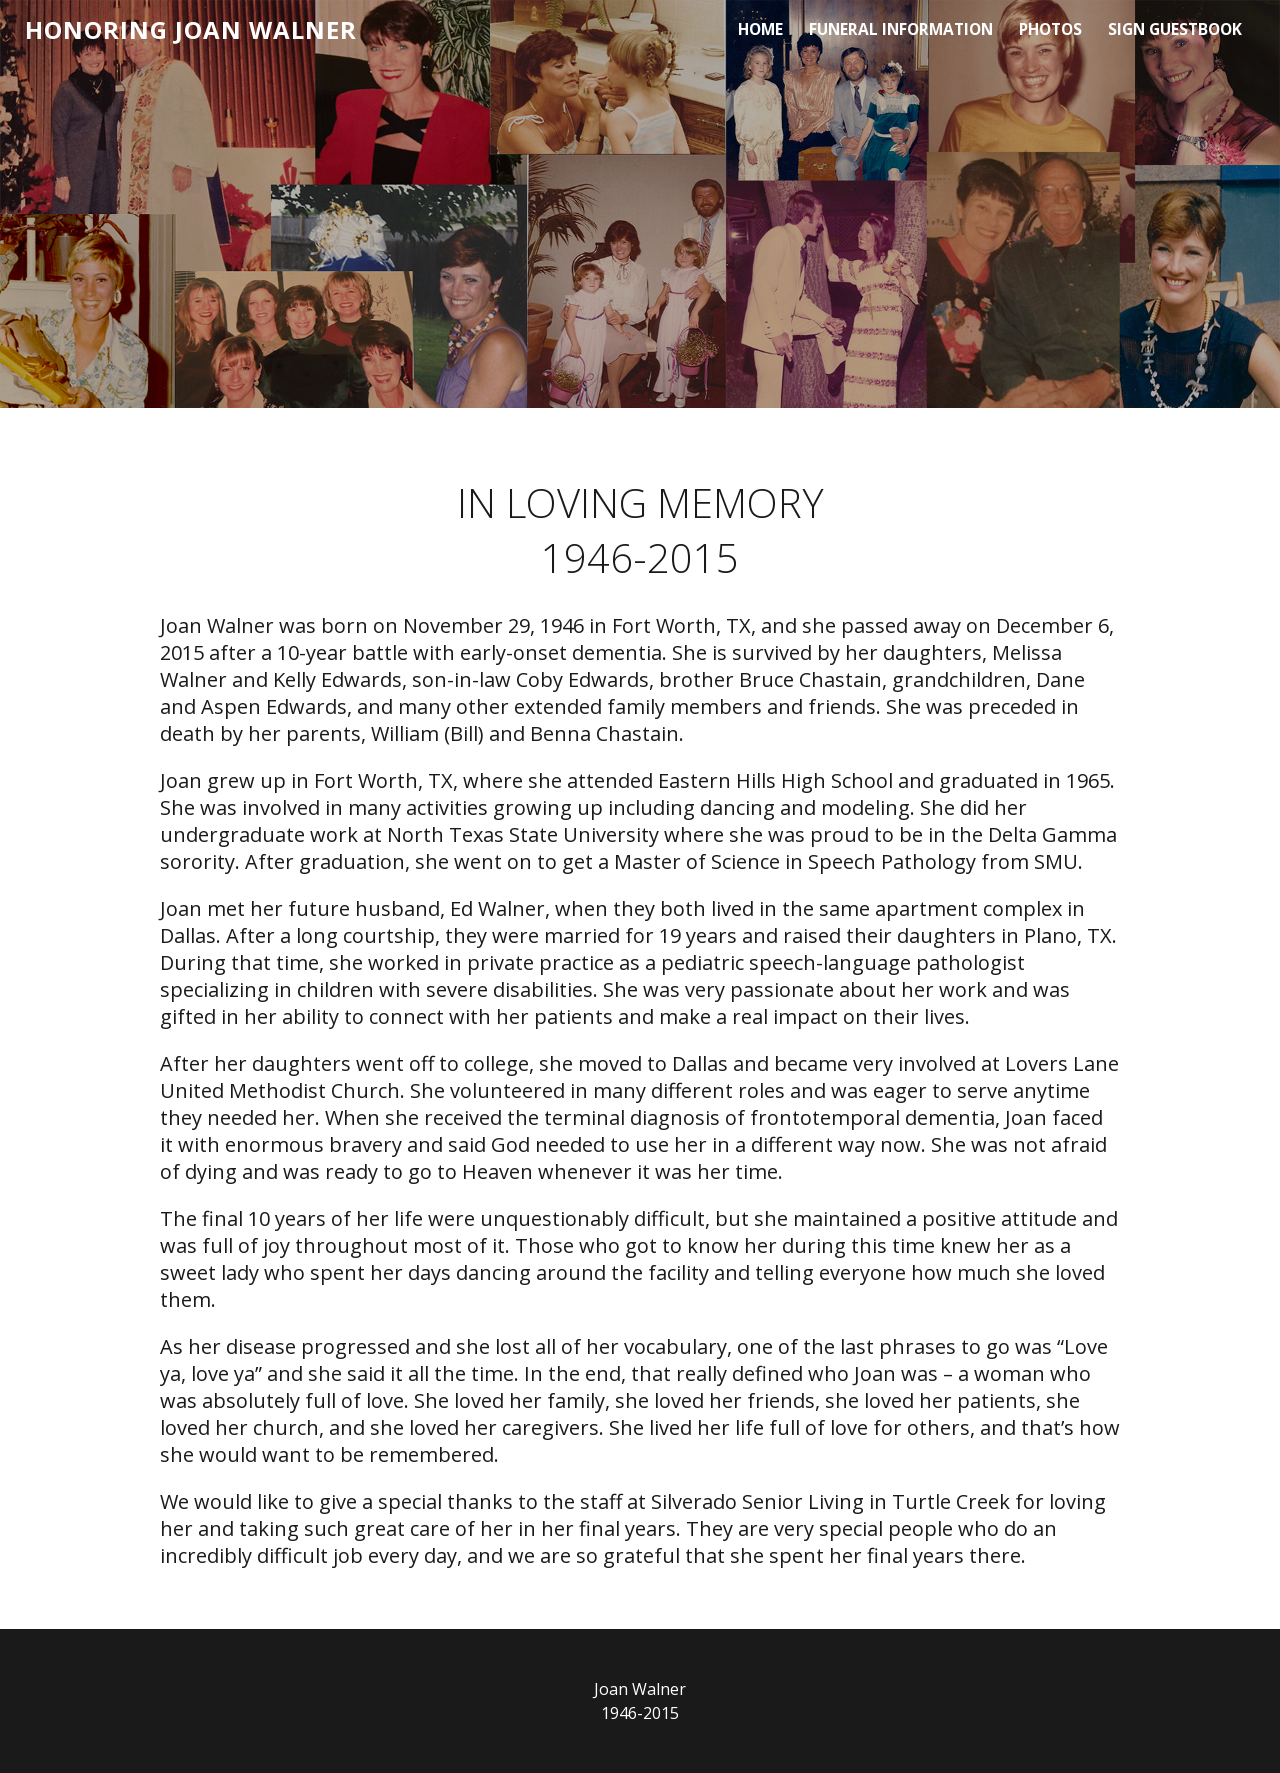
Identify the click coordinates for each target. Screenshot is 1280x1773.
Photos (1050, 30)
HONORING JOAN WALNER (191, 30)
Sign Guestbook (1174, 30)
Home (759, 30)
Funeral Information (899, 30)
